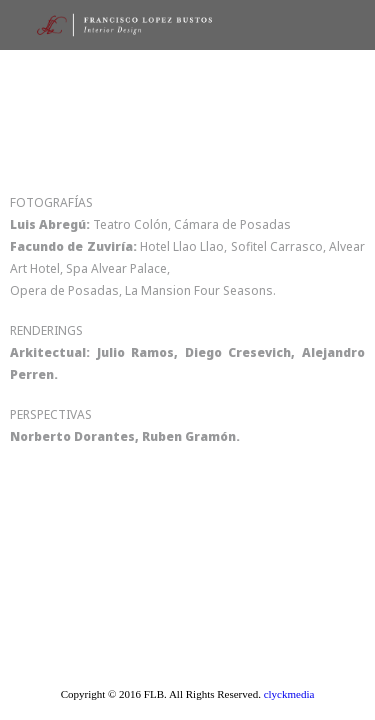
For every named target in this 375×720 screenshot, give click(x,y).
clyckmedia (289, 694)
